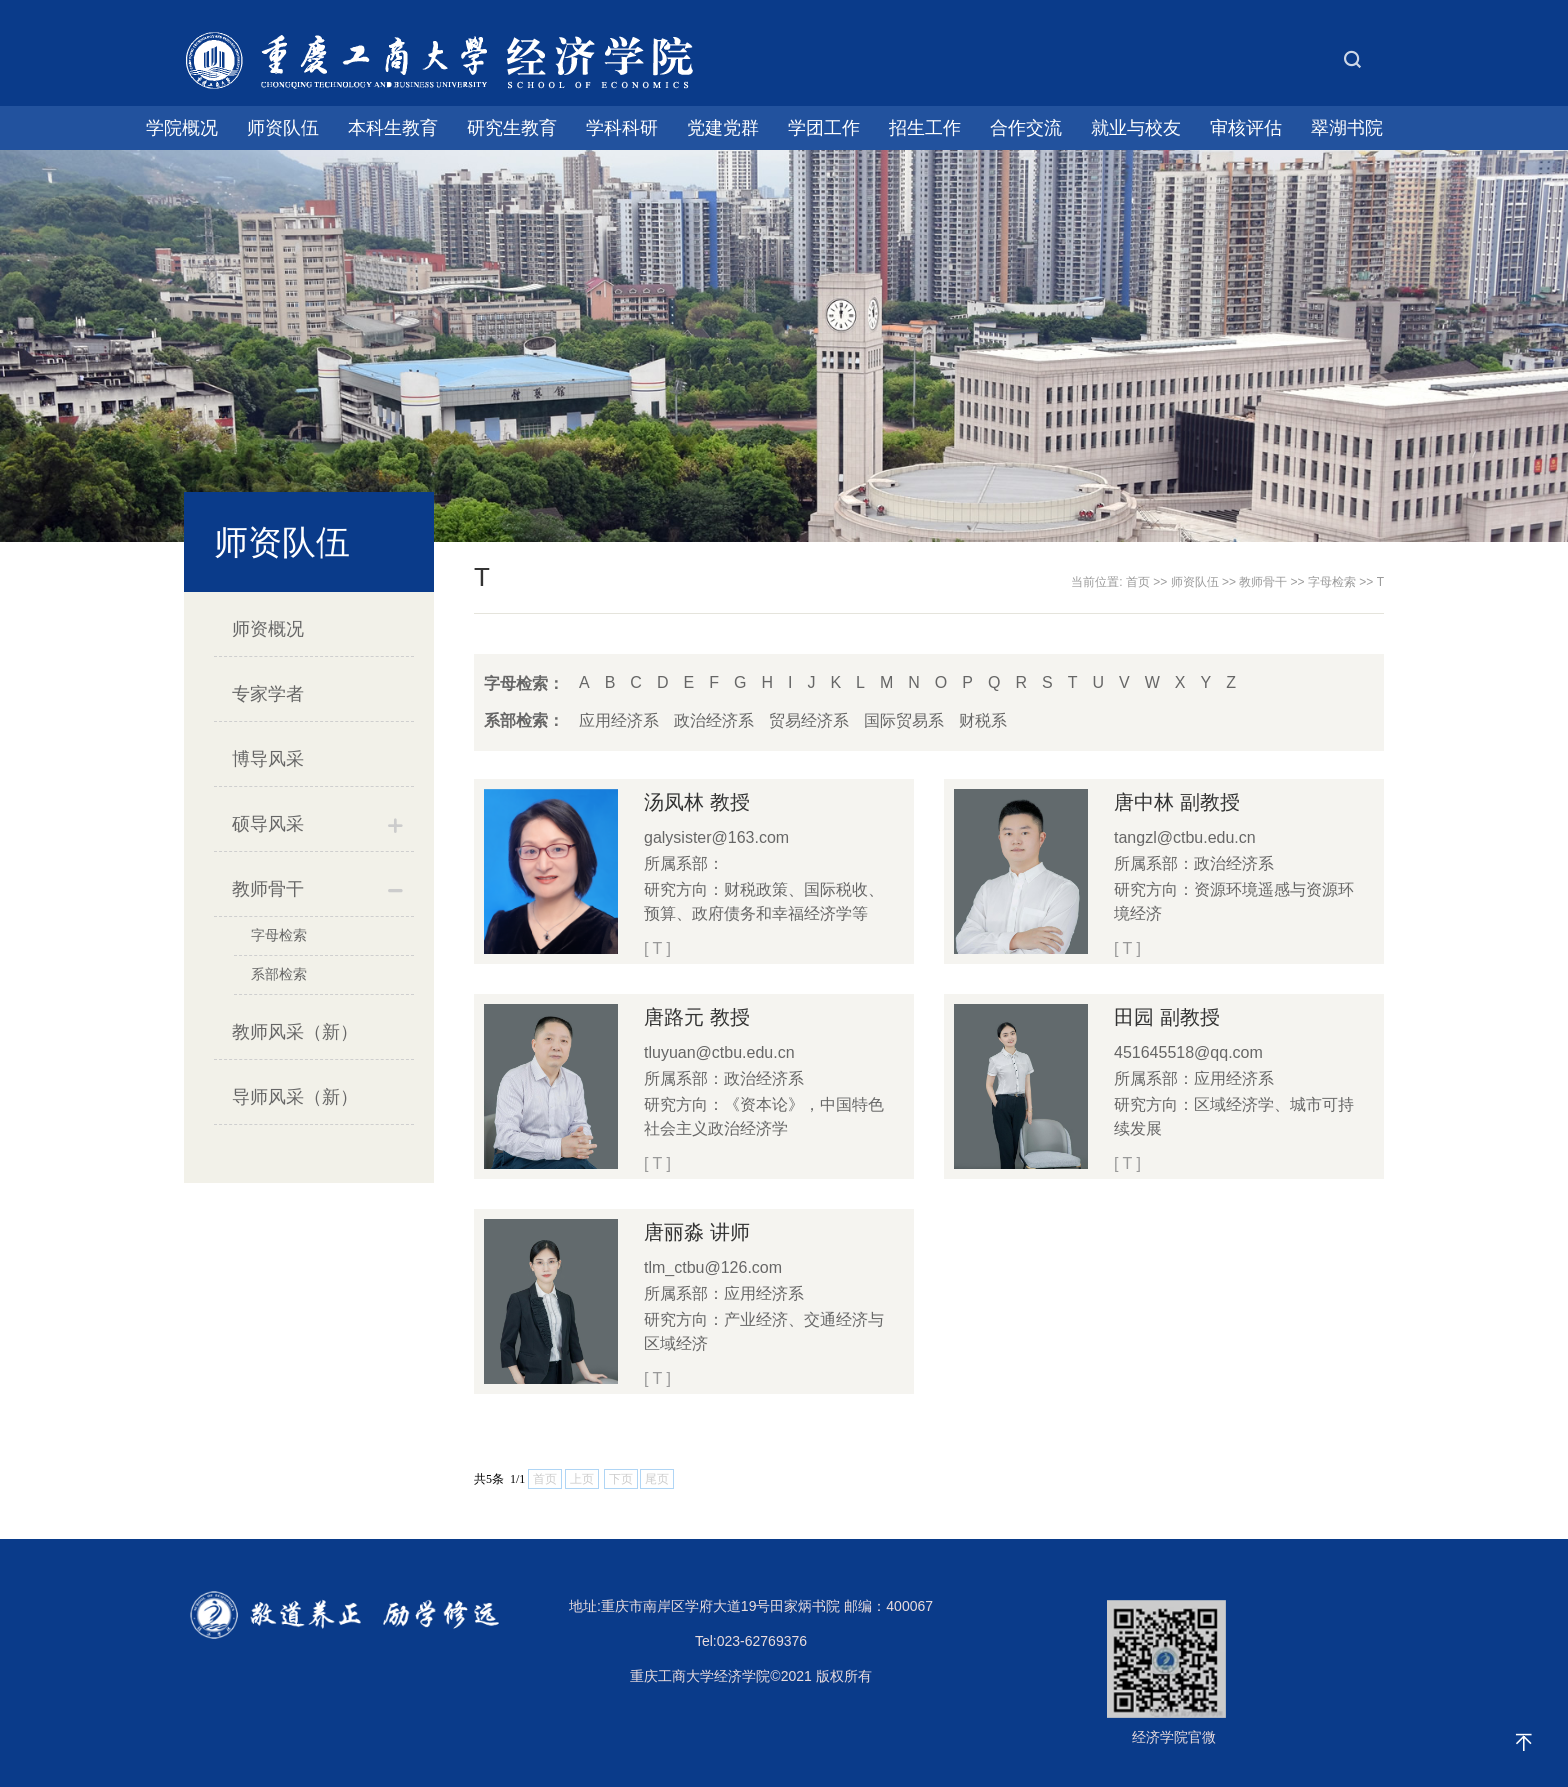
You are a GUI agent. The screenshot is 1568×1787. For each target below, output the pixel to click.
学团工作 (824, 128)
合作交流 (1026, 128)
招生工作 (925, 128)
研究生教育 (512, 128)
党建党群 (723, 128)
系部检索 (279, 974)
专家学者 (268, 694)
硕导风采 (268, 824)
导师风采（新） (295, 1097)
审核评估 (1246, 128)
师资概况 (268, 629)
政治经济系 (714, 720)
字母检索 (279, 935)
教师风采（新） (295, 1032)
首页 (1138, 582)
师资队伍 (283, 128)
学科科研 (622, 128)
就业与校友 (1136, 128)
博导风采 (268, 759)
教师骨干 (268, 889)
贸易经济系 (809, 720)
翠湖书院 (1347, 128)
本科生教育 (393, 128)
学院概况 (182, 128)
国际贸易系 (904, 720)
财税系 (983, 720)
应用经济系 (619, 720)
